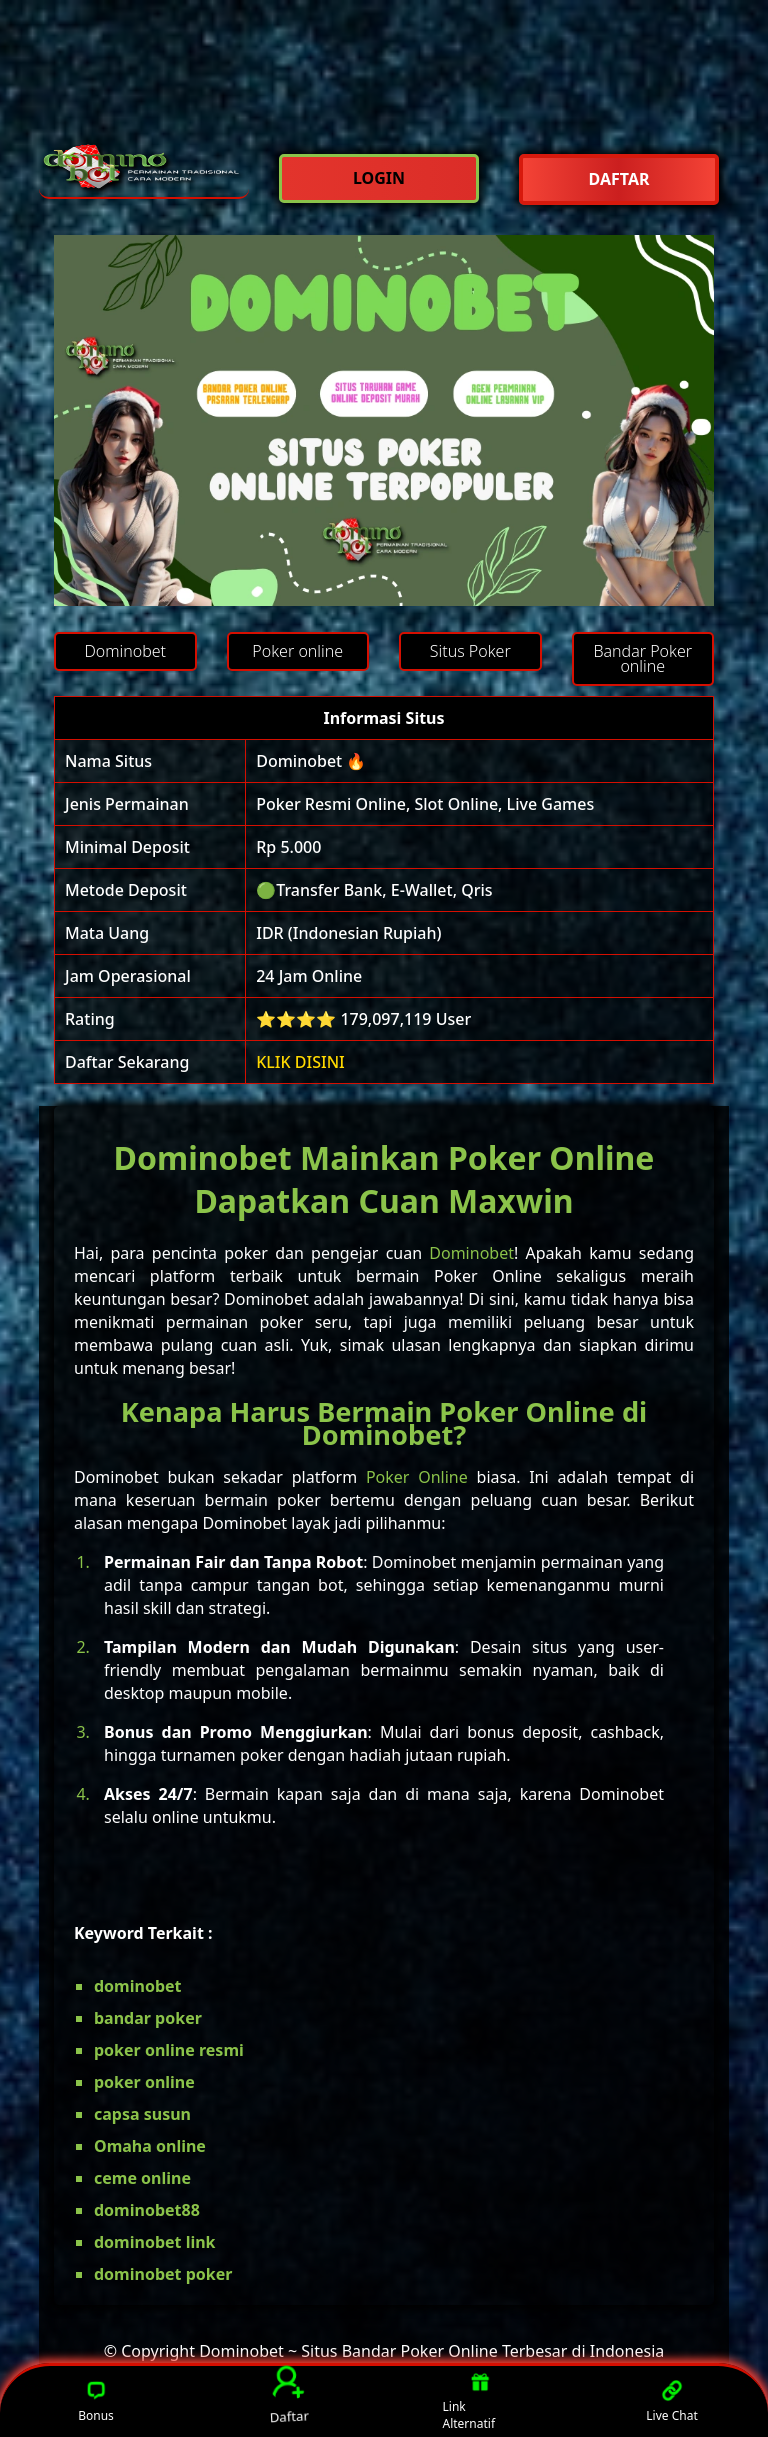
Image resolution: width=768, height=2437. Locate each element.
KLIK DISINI (300, 1062)
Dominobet (471, 1253)
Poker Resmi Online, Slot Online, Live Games (425, 804)
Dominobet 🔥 (311, 761)
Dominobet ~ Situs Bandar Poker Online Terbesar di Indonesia (431, 2351)
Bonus (96, 2401)
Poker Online (417, 1477)
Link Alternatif (469, 2402)
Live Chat (671, 2401)
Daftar (288, 2396)
